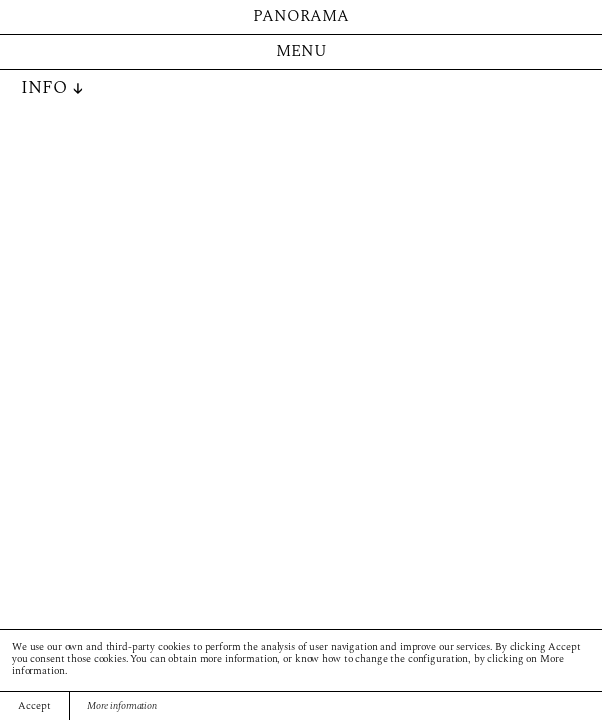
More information (122, 706)
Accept (34, 706)
